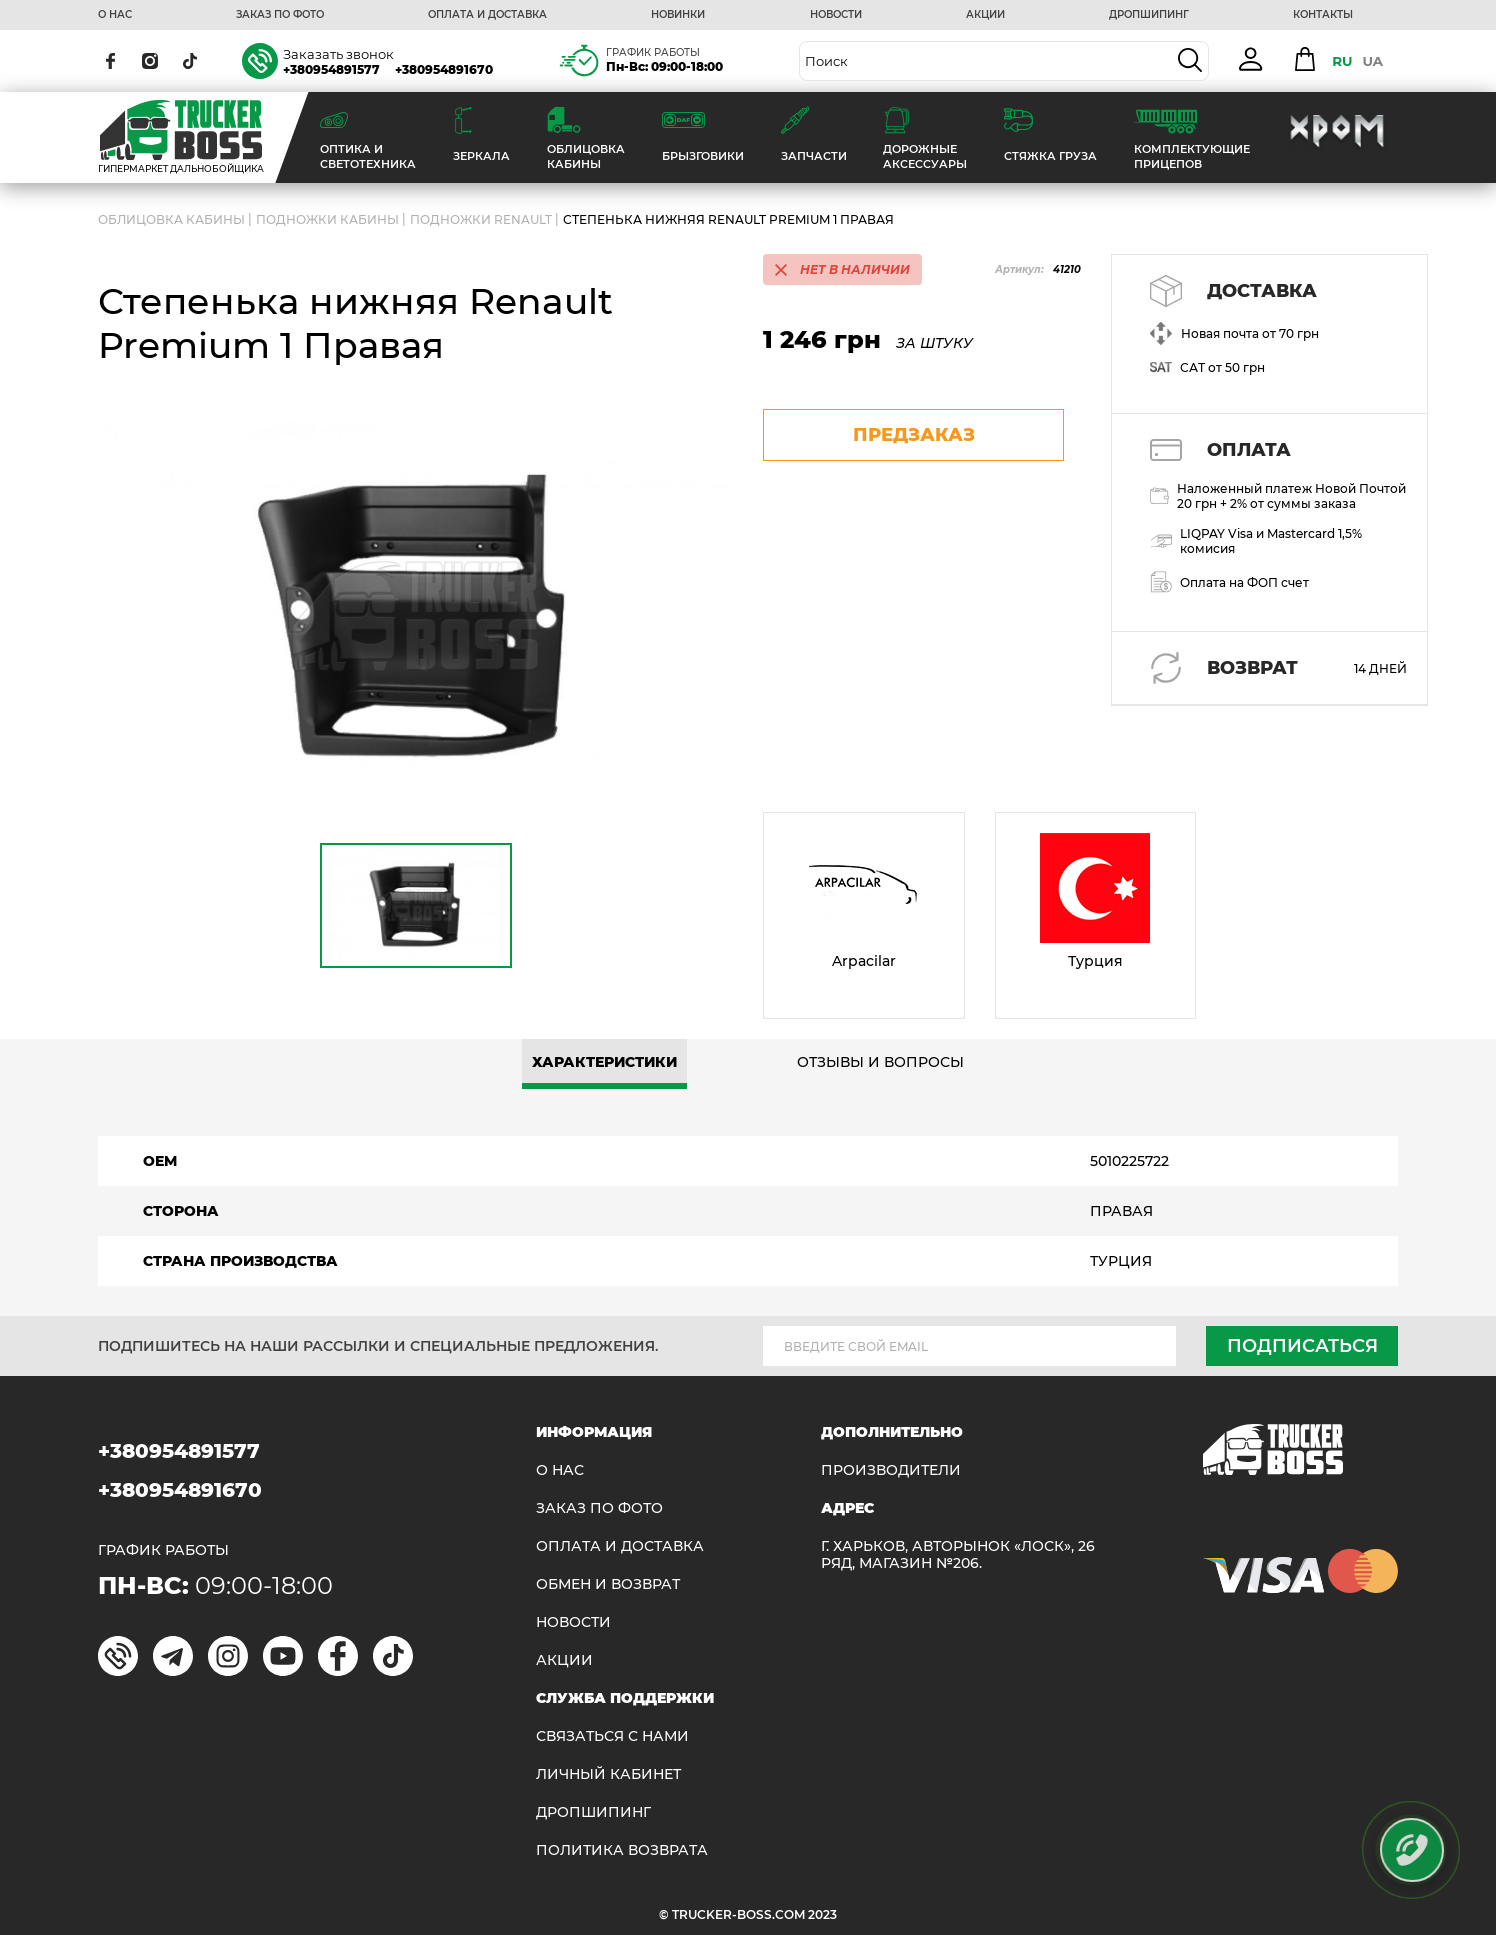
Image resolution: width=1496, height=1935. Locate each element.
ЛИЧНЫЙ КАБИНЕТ (608, 1774)
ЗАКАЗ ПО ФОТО (280, 15)
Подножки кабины (327, 219)
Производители (891, 1470)
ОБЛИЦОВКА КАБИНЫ (171, 219)
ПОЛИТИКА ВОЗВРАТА (622, 1850)
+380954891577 (331, 69)
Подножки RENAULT (481, 219)
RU (1342, 61)
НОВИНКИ (678, 15)
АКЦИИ (985, 15)
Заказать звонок (338, 54)
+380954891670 (444, 69)
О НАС (115, 15)
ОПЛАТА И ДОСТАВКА (487, 15)
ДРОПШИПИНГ (1149, 15)
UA (1372, 61)
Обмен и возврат (608, 1584)
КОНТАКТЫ (1323, 15)
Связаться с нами (612, 1736)
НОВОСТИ (836, 15)
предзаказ (914, 435)
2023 (822, 1914)
